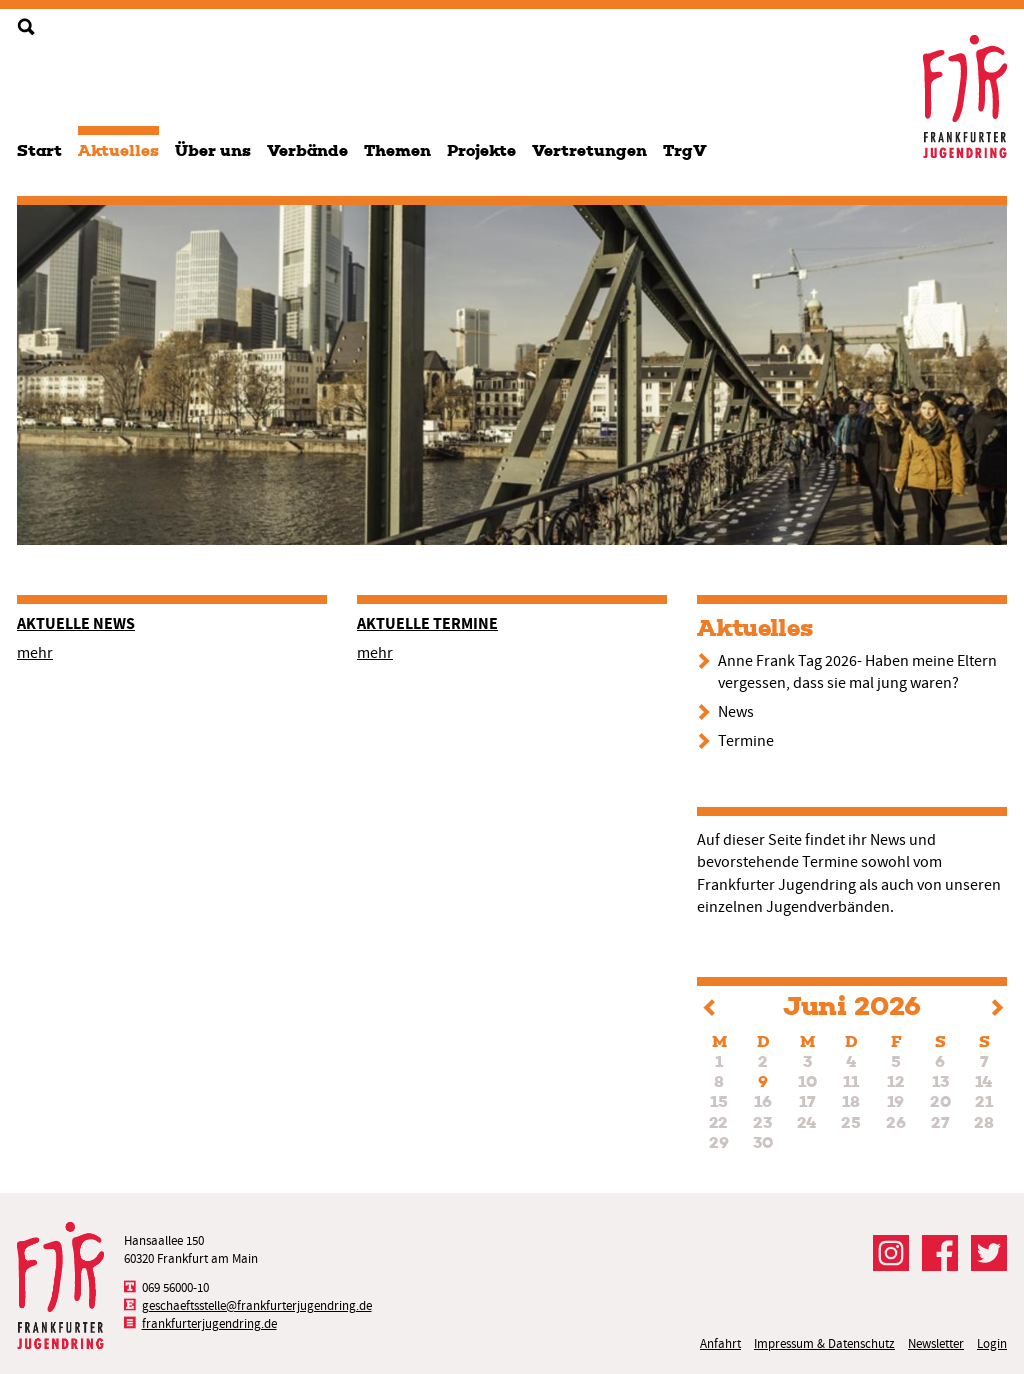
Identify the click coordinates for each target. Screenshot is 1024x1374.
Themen (397, 150)
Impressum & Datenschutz (824, 1343)
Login (992, 1343)
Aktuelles (118, 150)
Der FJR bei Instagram (891, 1253)
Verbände (307, 150)
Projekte (481, 150)
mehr (35, 653)
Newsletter (936, 1343)
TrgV (685, 150)
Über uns (213, 150)
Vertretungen (589, 150)
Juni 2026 (852, 1006)
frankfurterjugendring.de (209, 1323)
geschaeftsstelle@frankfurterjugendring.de (257, 1305)
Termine (746, 741)
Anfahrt (720, 1343)
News (736, 712)
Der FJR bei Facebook (940, 1253)
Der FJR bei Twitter (989, 1253)
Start (39, 150)
